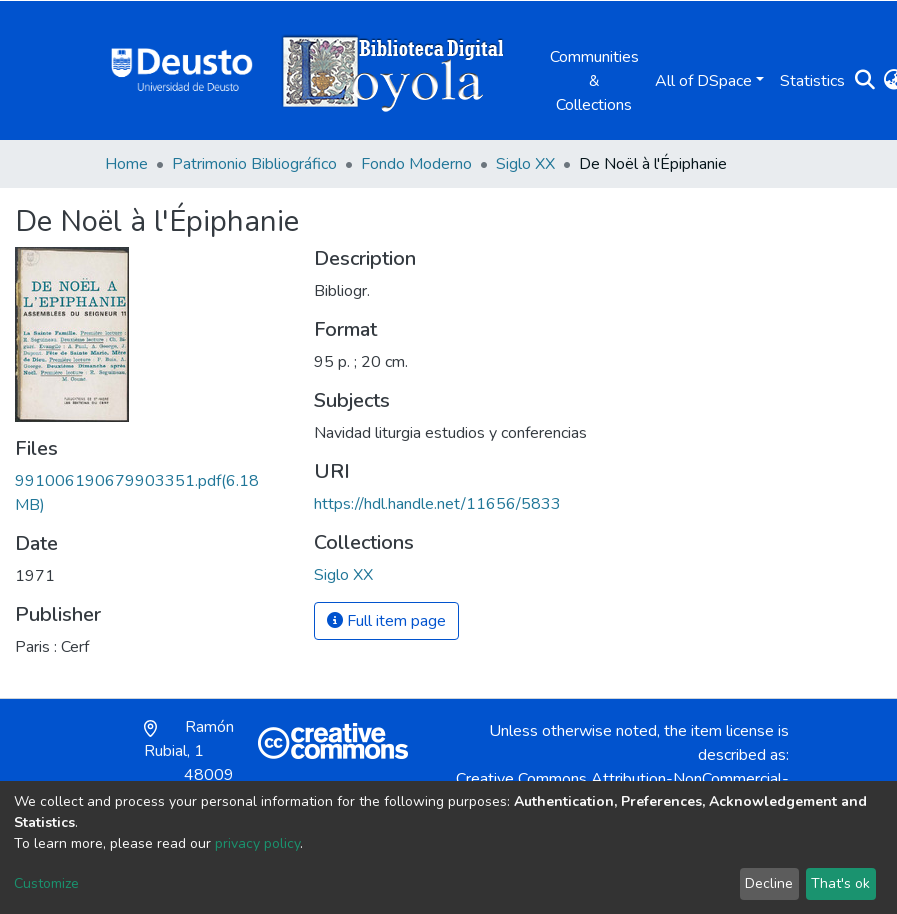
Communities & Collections (594, 81)
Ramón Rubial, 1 (189, 763)
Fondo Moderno (416, 164)
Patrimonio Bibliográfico (254, 164)
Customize (46, 883)
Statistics (812, 81)
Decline (769, 883)
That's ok (840, 883)
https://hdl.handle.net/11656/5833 (437, 504)
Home (126, 164)
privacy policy (257, 843)
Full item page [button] (386, 621)
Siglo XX (525, 164)
